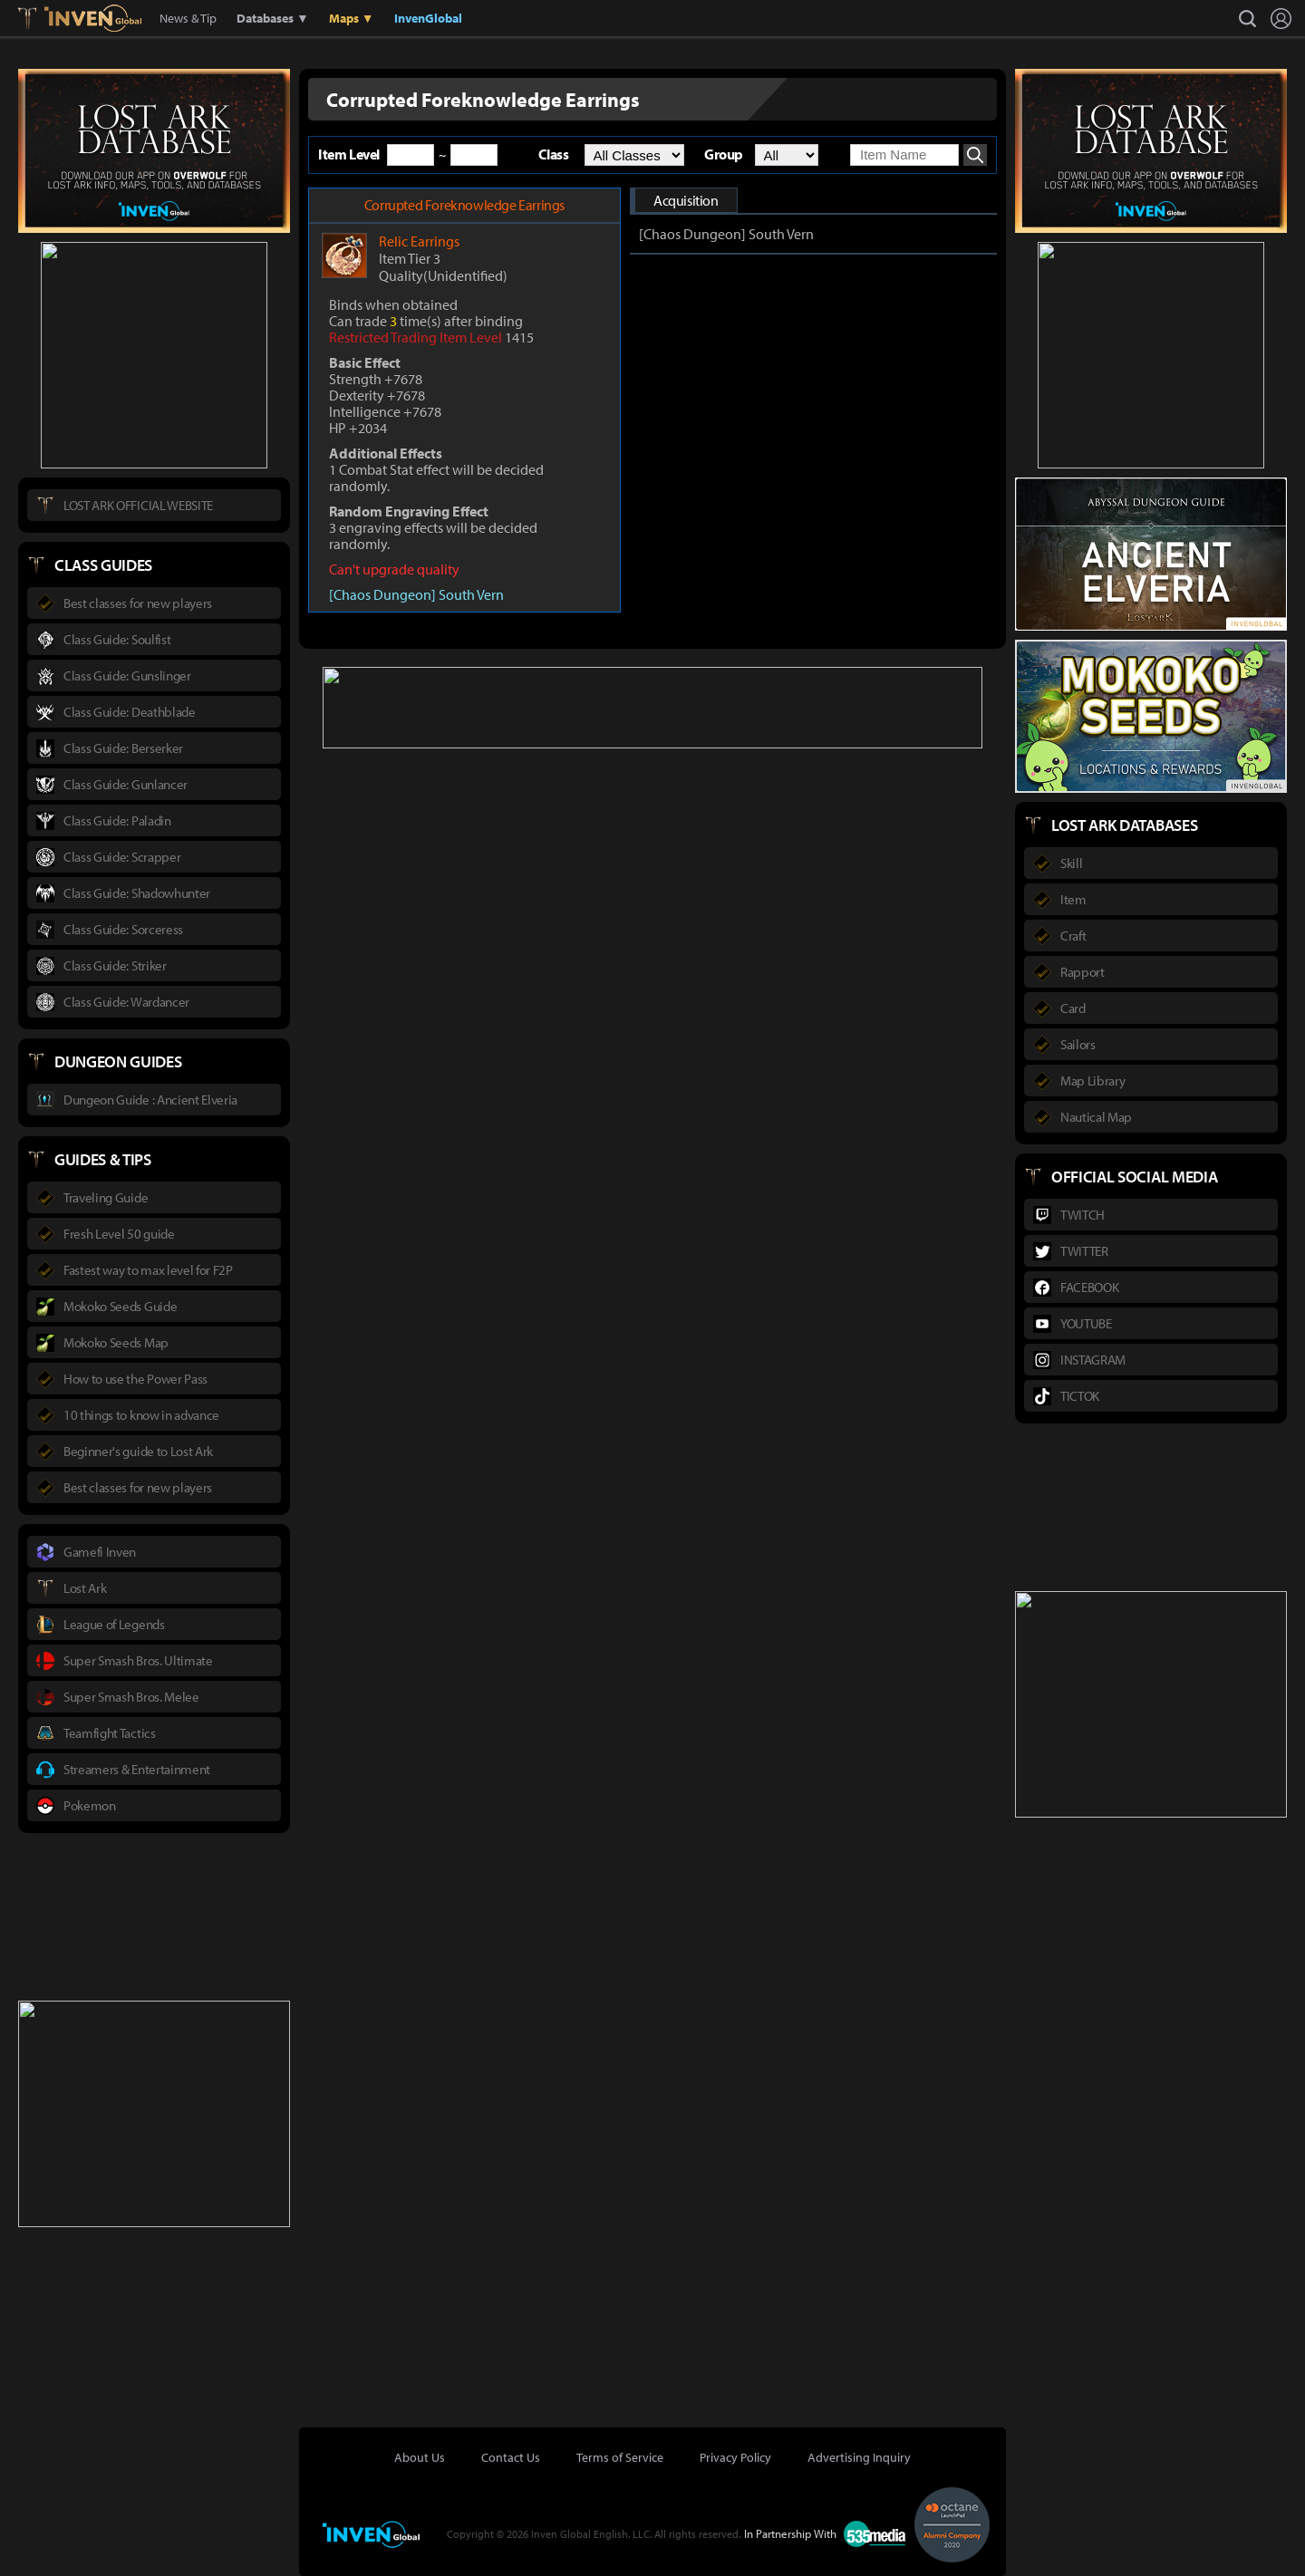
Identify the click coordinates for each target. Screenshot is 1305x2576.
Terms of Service (619, 2457)
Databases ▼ (273, 18)
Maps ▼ (351, 18)
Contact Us (510, 2457)
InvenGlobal (428, 18)
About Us (419, 2457)
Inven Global (92, 18)
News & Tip (188, 18)
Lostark (40, 18)
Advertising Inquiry (859, 2457)
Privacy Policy (735, 2457)
